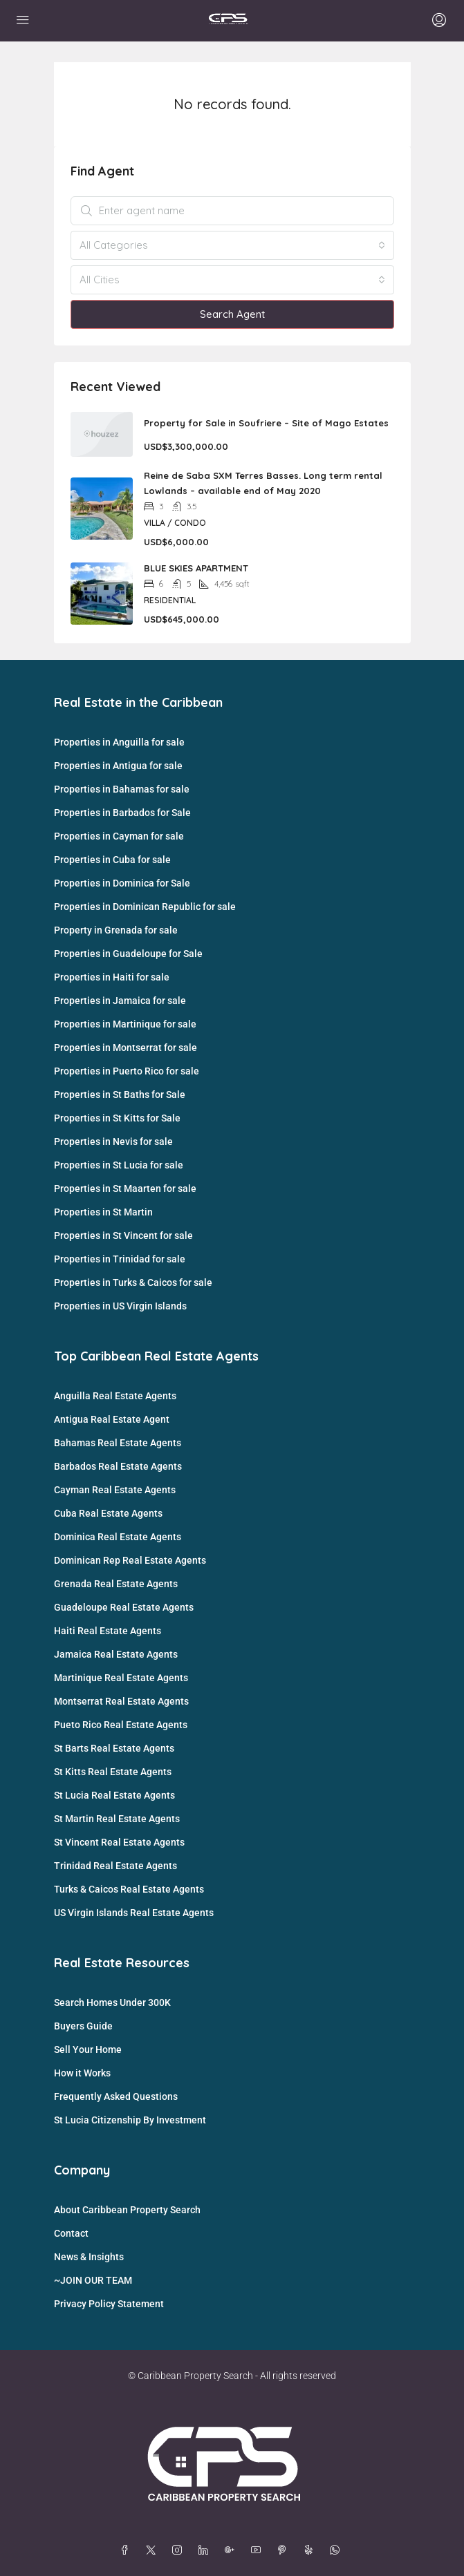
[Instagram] (179, 2550)
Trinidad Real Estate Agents (115, 1865)
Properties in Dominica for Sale (122, 883)
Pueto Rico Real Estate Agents (120, 1724)
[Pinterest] (285, 2550)
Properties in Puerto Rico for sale (126, 1071)
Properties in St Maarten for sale (125, 1188)
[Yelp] (311, 2550)
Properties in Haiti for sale (111, 977)
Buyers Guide (83, 2026)
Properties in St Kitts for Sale (117, 1118)
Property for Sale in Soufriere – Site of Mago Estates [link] (266, 422)
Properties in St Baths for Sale (119, 1094)
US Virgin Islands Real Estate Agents (134, 1912)
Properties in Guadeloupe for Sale (128, 953)
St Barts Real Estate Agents (114, 1748)
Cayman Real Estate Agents (115, 1489)
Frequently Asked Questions (116, 2096)
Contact (71, 2233)
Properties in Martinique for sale (125, 1024)
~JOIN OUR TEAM (93, 2280)
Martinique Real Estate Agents (121, 1677)
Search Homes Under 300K (112, 2002)
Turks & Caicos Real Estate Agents (129, 1889)
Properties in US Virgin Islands (120, 1305)
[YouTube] (258, 2550)
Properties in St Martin (103, 1212)
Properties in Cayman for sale (119, 836)
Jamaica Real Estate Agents (116, 1654)
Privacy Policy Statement (109, 2303)
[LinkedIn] (206, 2550)
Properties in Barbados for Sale (122, 812)
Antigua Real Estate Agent (111, 1419)
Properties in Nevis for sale (113, 1141)
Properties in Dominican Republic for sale (145, 906)
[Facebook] (127, 2550)
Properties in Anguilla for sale (119, 742)
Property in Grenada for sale (116, 930)
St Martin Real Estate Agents (117, 1818)
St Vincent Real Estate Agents (119, 1842)
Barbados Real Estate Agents (118, 1466)
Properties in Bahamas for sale (121, 789)
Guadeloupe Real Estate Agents (124, 1607)
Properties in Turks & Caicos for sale (133, 1282)
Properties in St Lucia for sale (118, 1165)
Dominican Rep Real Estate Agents (130, 1560)
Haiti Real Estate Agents (107, 1630)
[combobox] (232, 245)
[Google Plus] (232, 2550)
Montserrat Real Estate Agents (121, 1701)
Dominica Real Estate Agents (117, 1536)
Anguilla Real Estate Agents (115, 1395)
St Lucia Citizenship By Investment (130, 2119)
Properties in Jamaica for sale (120, 1000)
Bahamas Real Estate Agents (117, 1442)
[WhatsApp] (337, 2550)
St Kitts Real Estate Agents (112, 1771)
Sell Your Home (88, 2049)
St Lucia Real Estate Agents (114, 1795)
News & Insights (89, 2256)
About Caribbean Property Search (127, 2209)
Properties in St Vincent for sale (123, 1235)
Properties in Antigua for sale (118, 765)
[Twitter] (153, 2550)
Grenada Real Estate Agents (116, 1583)
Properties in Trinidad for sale (119, 1259)
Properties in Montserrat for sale (125, 1047)
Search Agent (232, 314)
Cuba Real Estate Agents (108, 1513)
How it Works (82, 2072)
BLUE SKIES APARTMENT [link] (196, 568)
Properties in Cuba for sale (112, 859)
